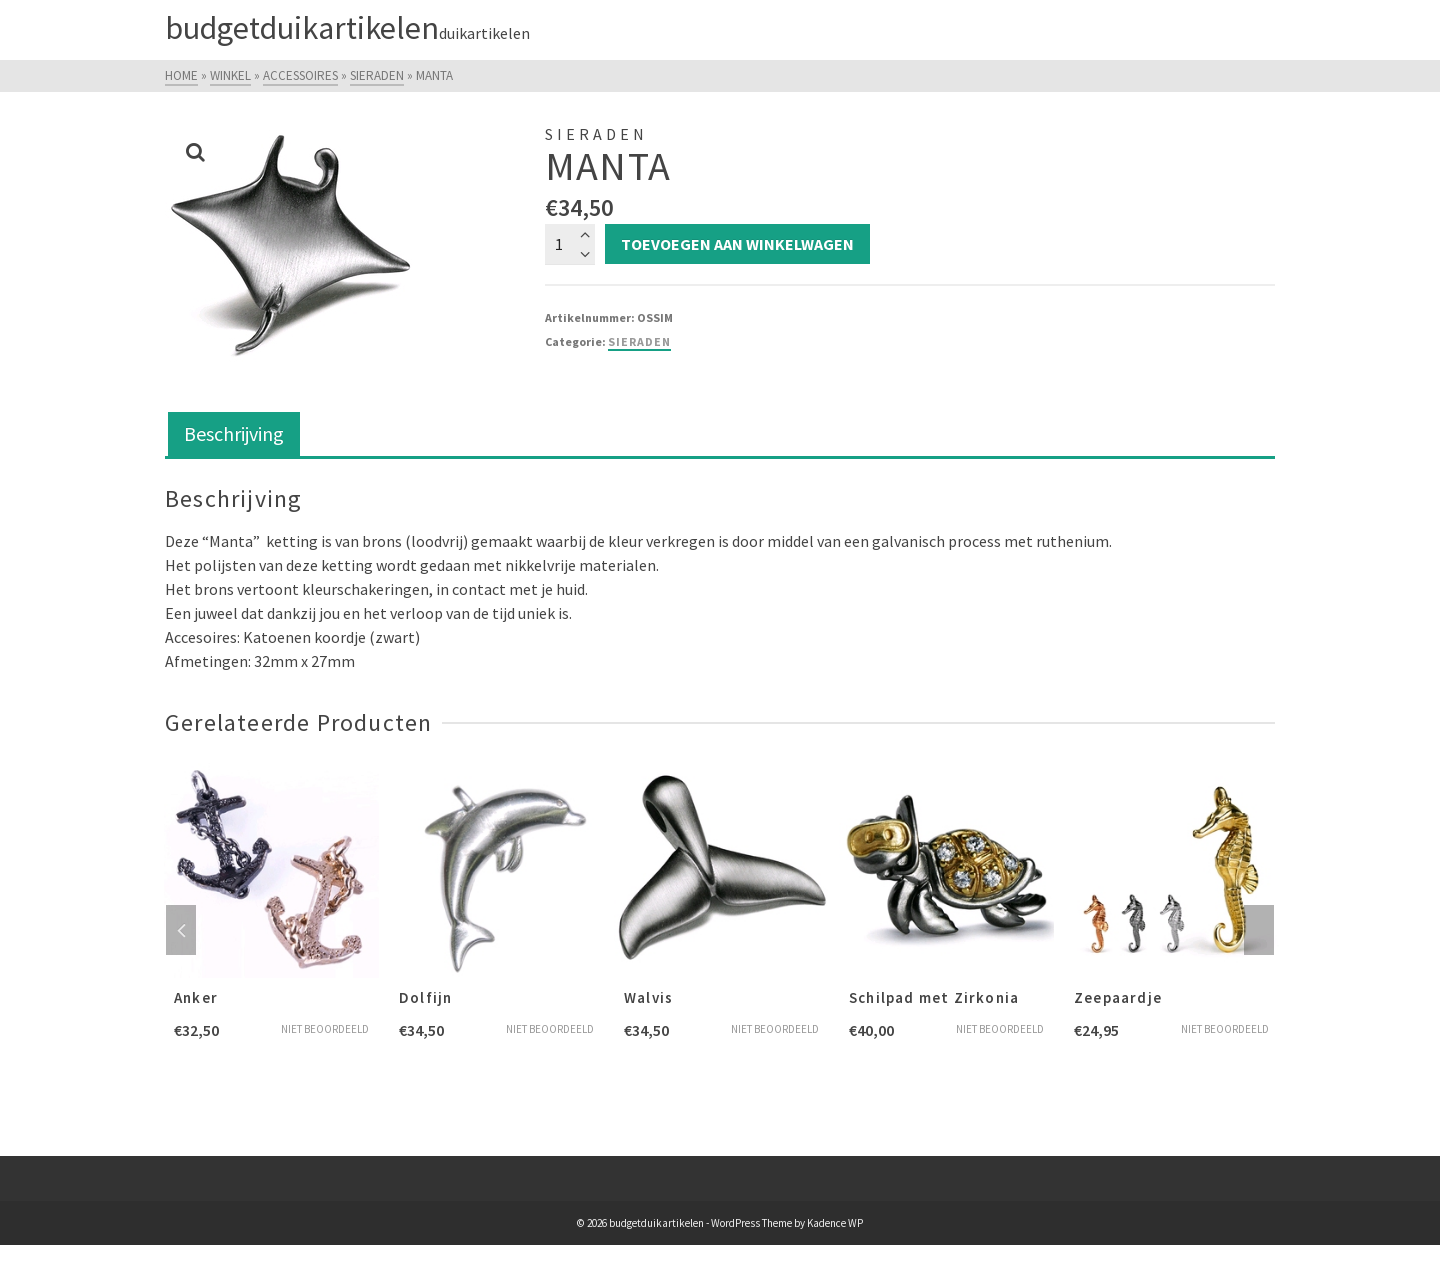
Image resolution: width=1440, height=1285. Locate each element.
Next (1259, 930)
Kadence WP (835, 1223)
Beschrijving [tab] (234, 433)
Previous (181, 930)
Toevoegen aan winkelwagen (737, 244)
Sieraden (639, 341)
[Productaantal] (570, 244)
